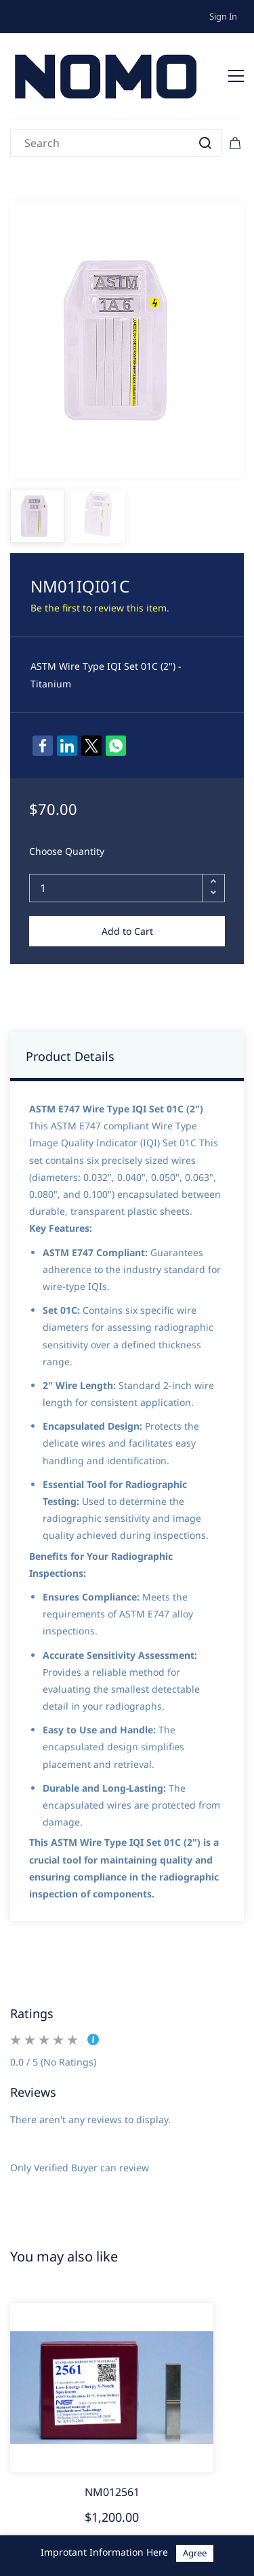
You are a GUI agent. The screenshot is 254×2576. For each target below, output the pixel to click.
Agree (195, 2553)
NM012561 (112, 2491)
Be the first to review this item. (99, 607)
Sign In (223, 16)
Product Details (70, 1056)
